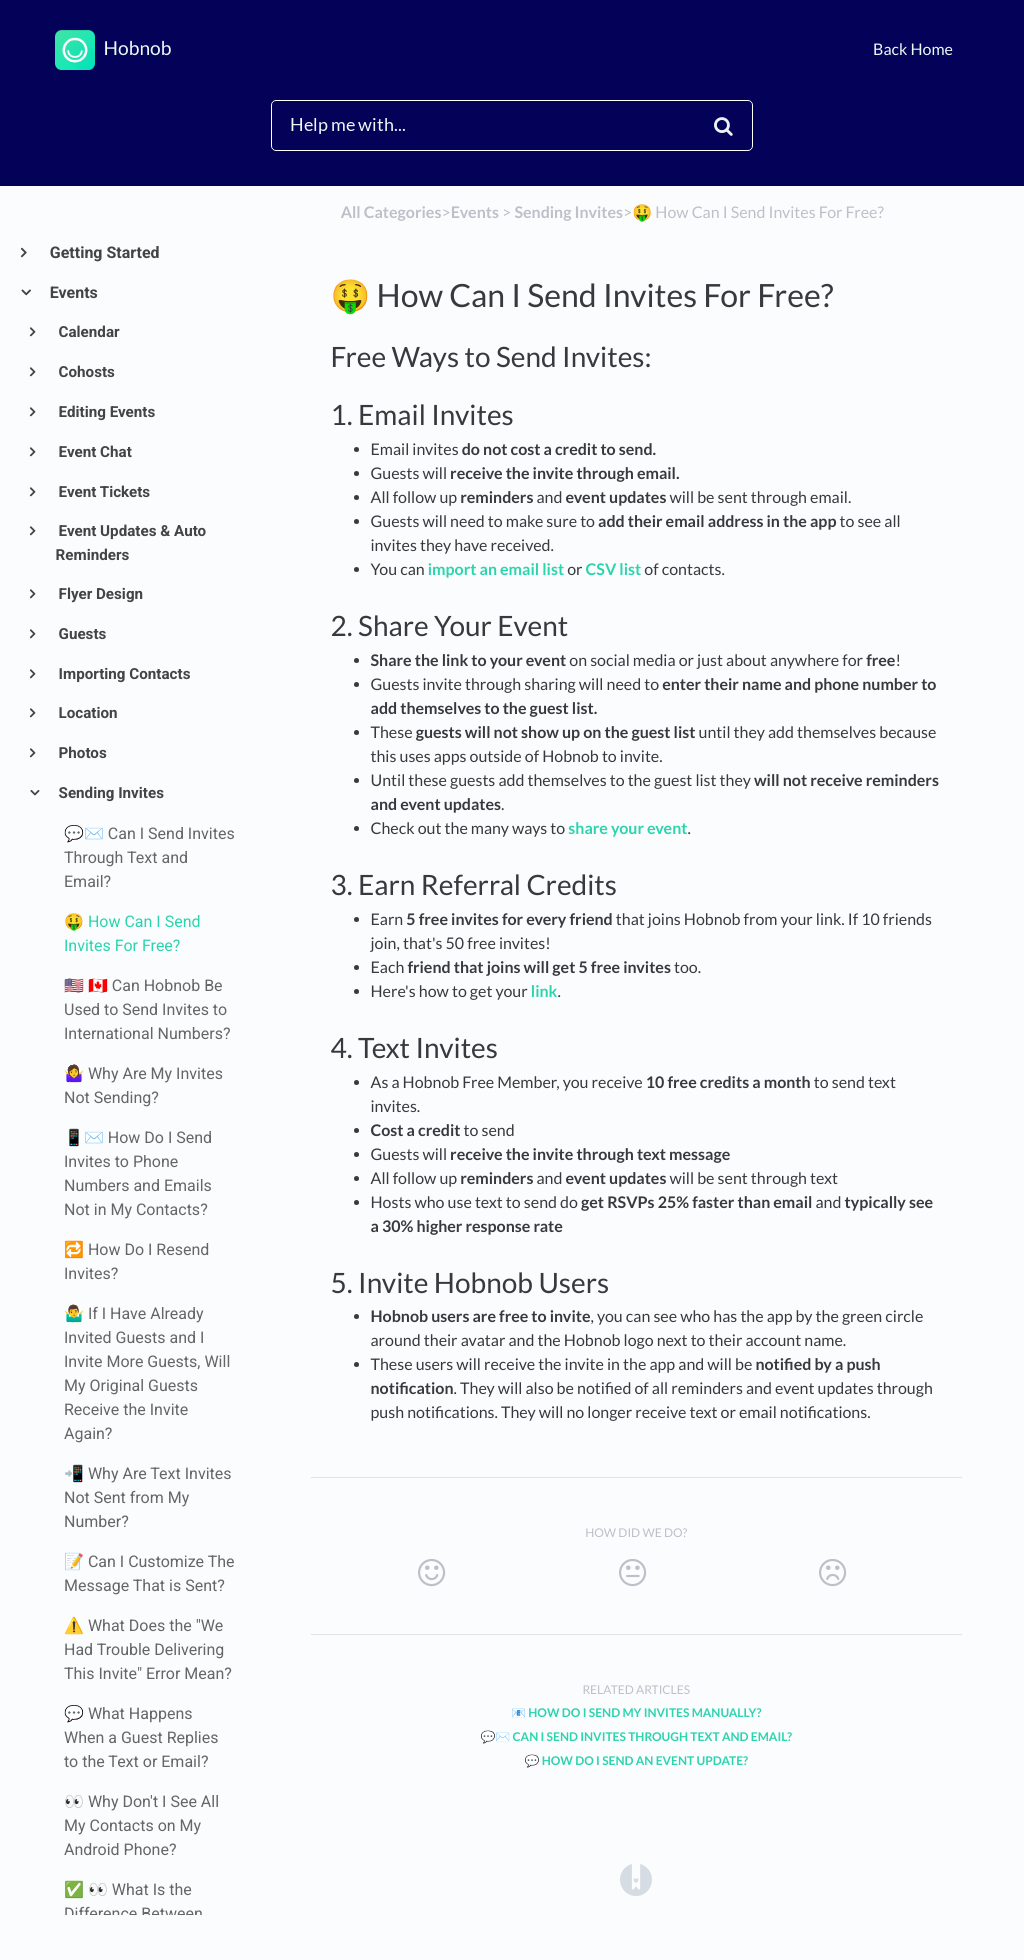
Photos (81, 753)
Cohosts (85, 372)
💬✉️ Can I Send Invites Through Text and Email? (636, 1736)
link (544, 991)
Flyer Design (99, 594)
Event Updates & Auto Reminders (131, 543)
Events (73, 292)
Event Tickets (103, 492)
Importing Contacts (123, 674)
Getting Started (104, 252)
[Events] (475, 212)
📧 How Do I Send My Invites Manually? (636, 1712)
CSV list (614, 569)
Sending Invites (110, 793)
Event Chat (94, 452)
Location (87, 713)
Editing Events (106, 412)
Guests (81, 634)
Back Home (913, 49)
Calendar (88, 332)
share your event (627, 828)
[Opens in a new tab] (636, 1878)
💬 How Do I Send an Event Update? (636, 1760)
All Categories (391, 212)
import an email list (497, 569)
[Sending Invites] (568, 212)
